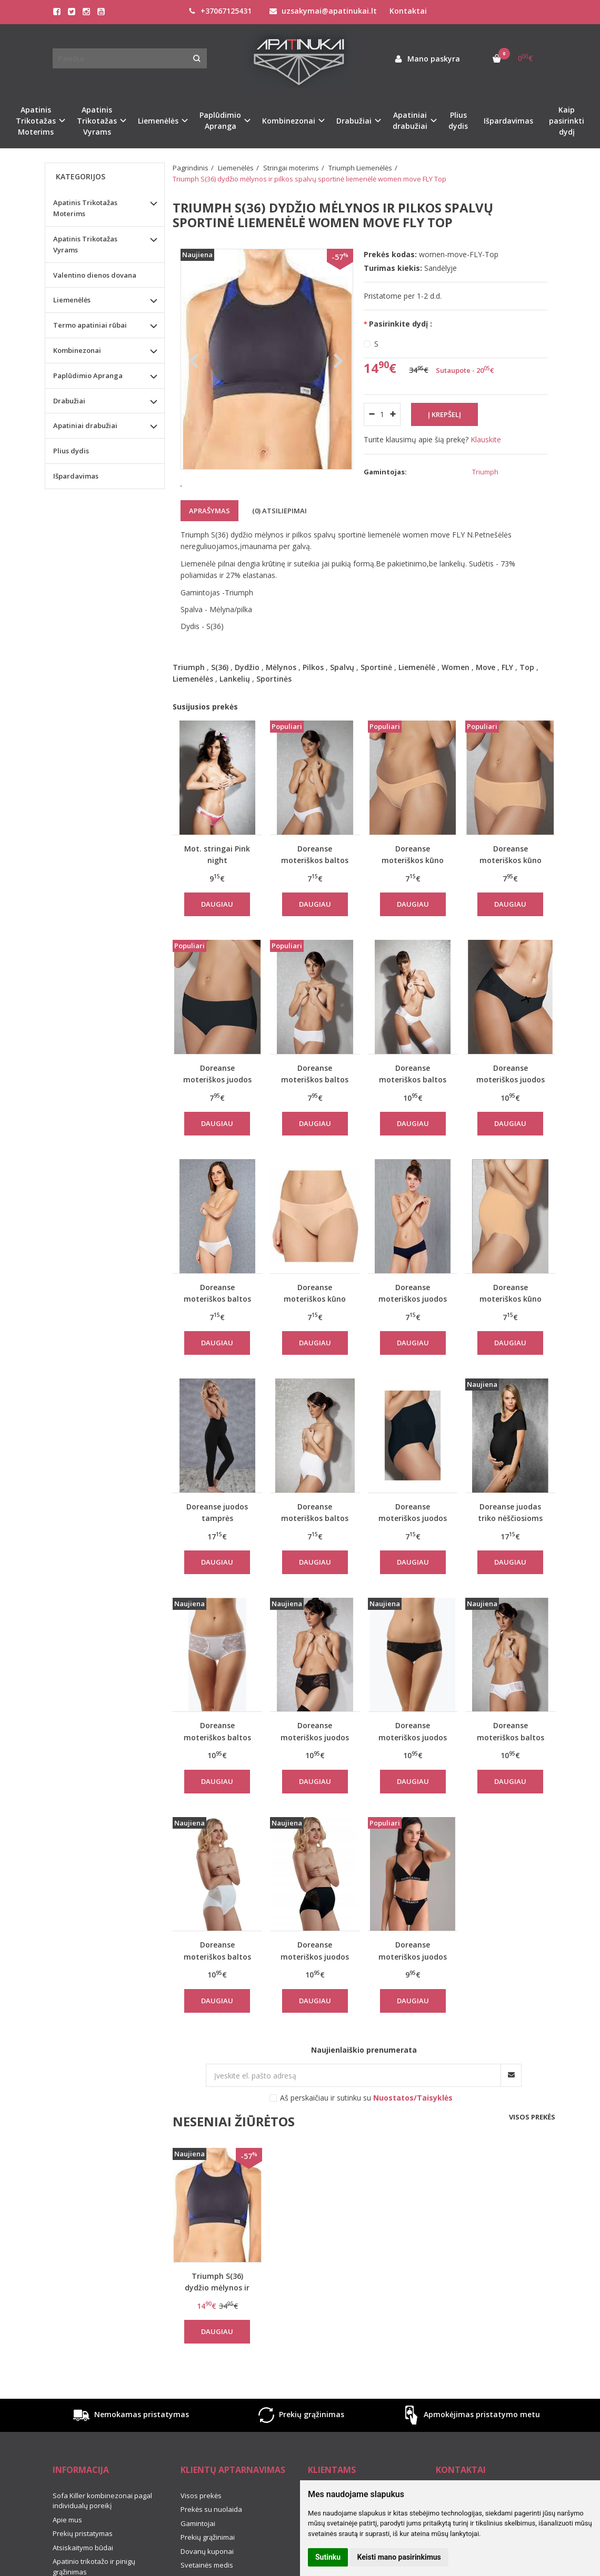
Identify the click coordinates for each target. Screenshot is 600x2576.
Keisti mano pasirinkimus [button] (399, 2557)
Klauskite (486, 439)
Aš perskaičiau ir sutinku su (366, 2127)
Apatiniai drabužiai (85, 425)
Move (485, 697)
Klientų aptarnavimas (233, 2499)
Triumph (189, 697)
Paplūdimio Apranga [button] (220, 120)
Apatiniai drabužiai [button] (410, 120)
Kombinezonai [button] (288, 121)
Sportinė (376, 697)
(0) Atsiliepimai (279, 540)
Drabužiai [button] (354, 121)
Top (526, 697)
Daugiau (217, 933)
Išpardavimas (508, 121)
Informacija (81, 2499)
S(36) (219, 697)
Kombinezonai (77, 350)
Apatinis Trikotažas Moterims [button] (36, 121)
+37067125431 (220, 11)
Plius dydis (458, 120)
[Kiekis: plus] (393, 414)
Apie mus (67, 2549)
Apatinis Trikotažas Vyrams (85, 244)
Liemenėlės (193, 708)
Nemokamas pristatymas (130, 2444)
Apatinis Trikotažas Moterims (85, 208)
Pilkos (313, 697)
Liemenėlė (416, 697)
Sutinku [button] (328, 2557)
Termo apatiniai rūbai (90, 325)
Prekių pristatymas (83, 2563)
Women (455, 697)
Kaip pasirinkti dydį (566, 121)
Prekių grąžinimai (208, 2566)
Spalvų (342, 697)
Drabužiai (69, 400)
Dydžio (247, 697)
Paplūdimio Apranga (88, 375)
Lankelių (234, 708)
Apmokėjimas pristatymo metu (470, 2444)
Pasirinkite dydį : (400, 324)
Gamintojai (198, 2553)
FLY (507, 697)
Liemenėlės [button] (158, 121)
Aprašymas (209, 540)
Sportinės (274, 708)
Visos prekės (532, 2146)
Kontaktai (408, 11)
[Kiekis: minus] (371, 414)
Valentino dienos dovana (94, 275)
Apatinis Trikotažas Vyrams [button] (97, 121)
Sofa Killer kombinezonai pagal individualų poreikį (102, 2530)
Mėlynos (281, 697)
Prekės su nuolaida (211, 2538)
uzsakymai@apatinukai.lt (323, 11)
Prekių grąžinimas (300, 2444)
